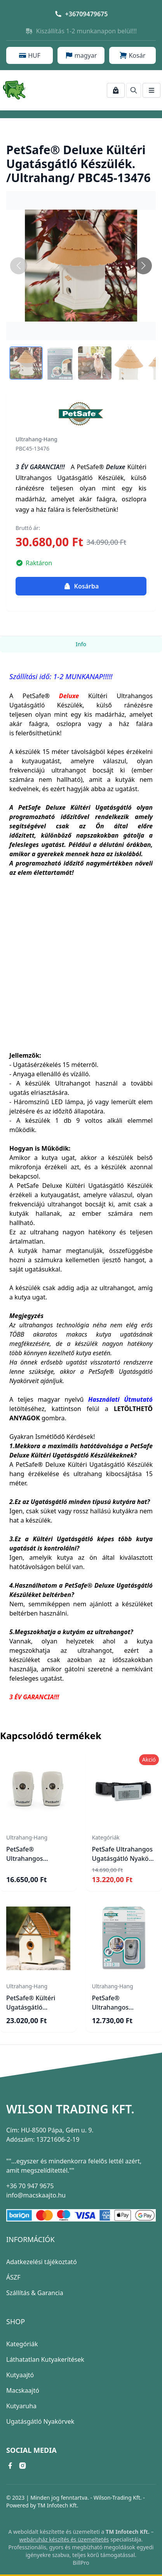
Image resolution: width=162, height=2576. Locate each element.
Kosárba (81, 586)
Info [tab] (81, 644)
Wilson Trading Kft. (70, 2109)
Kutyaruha (21, 2406)
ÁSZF (13, 2277)
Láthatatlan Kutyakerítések (45, 2359)
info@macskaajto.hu (36, 2195)
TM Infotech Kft (57, 2505)
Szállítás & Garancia (34, 2293)
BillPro (81, 2562)
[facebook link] (10, 2465)
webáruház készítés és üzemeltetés (64, 2539)
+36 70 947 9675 (30, 2186)
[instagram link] (22, 2465)
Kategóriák (22, 2344)
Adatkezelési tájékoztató (41, 2262)
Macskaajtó (22, 2390)
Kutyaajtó (20, 2375)
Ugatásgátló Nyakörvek (40, 2421)
